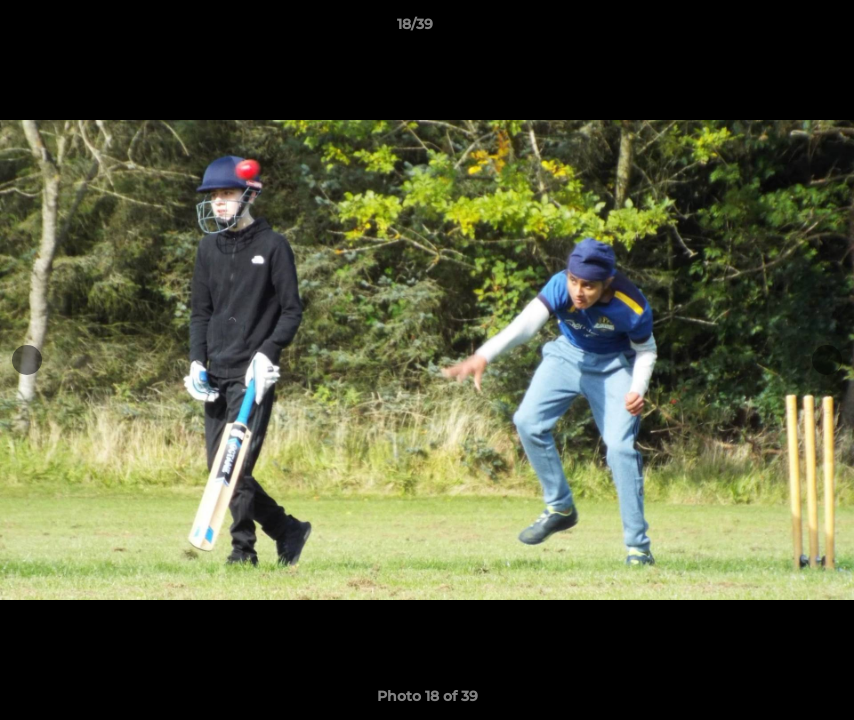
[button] (770, 29)
